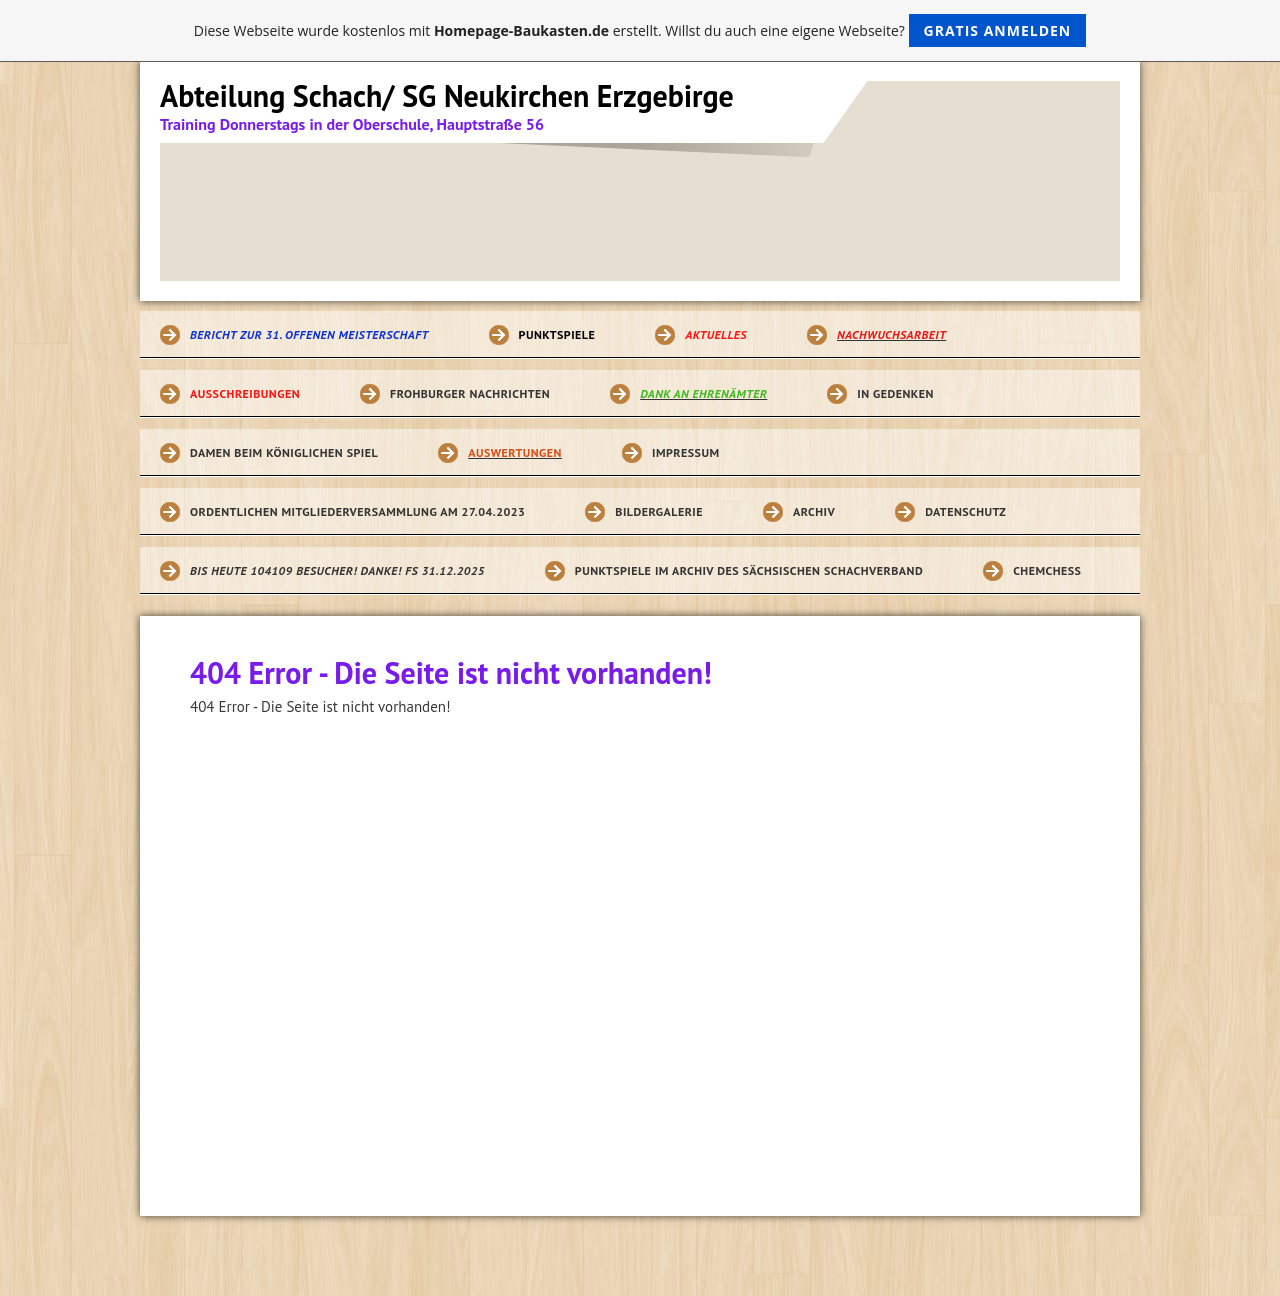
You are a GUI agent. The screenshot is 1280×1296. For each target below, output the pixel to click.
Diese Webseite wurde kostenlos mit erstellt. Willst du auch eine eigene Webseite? (640, 30)
